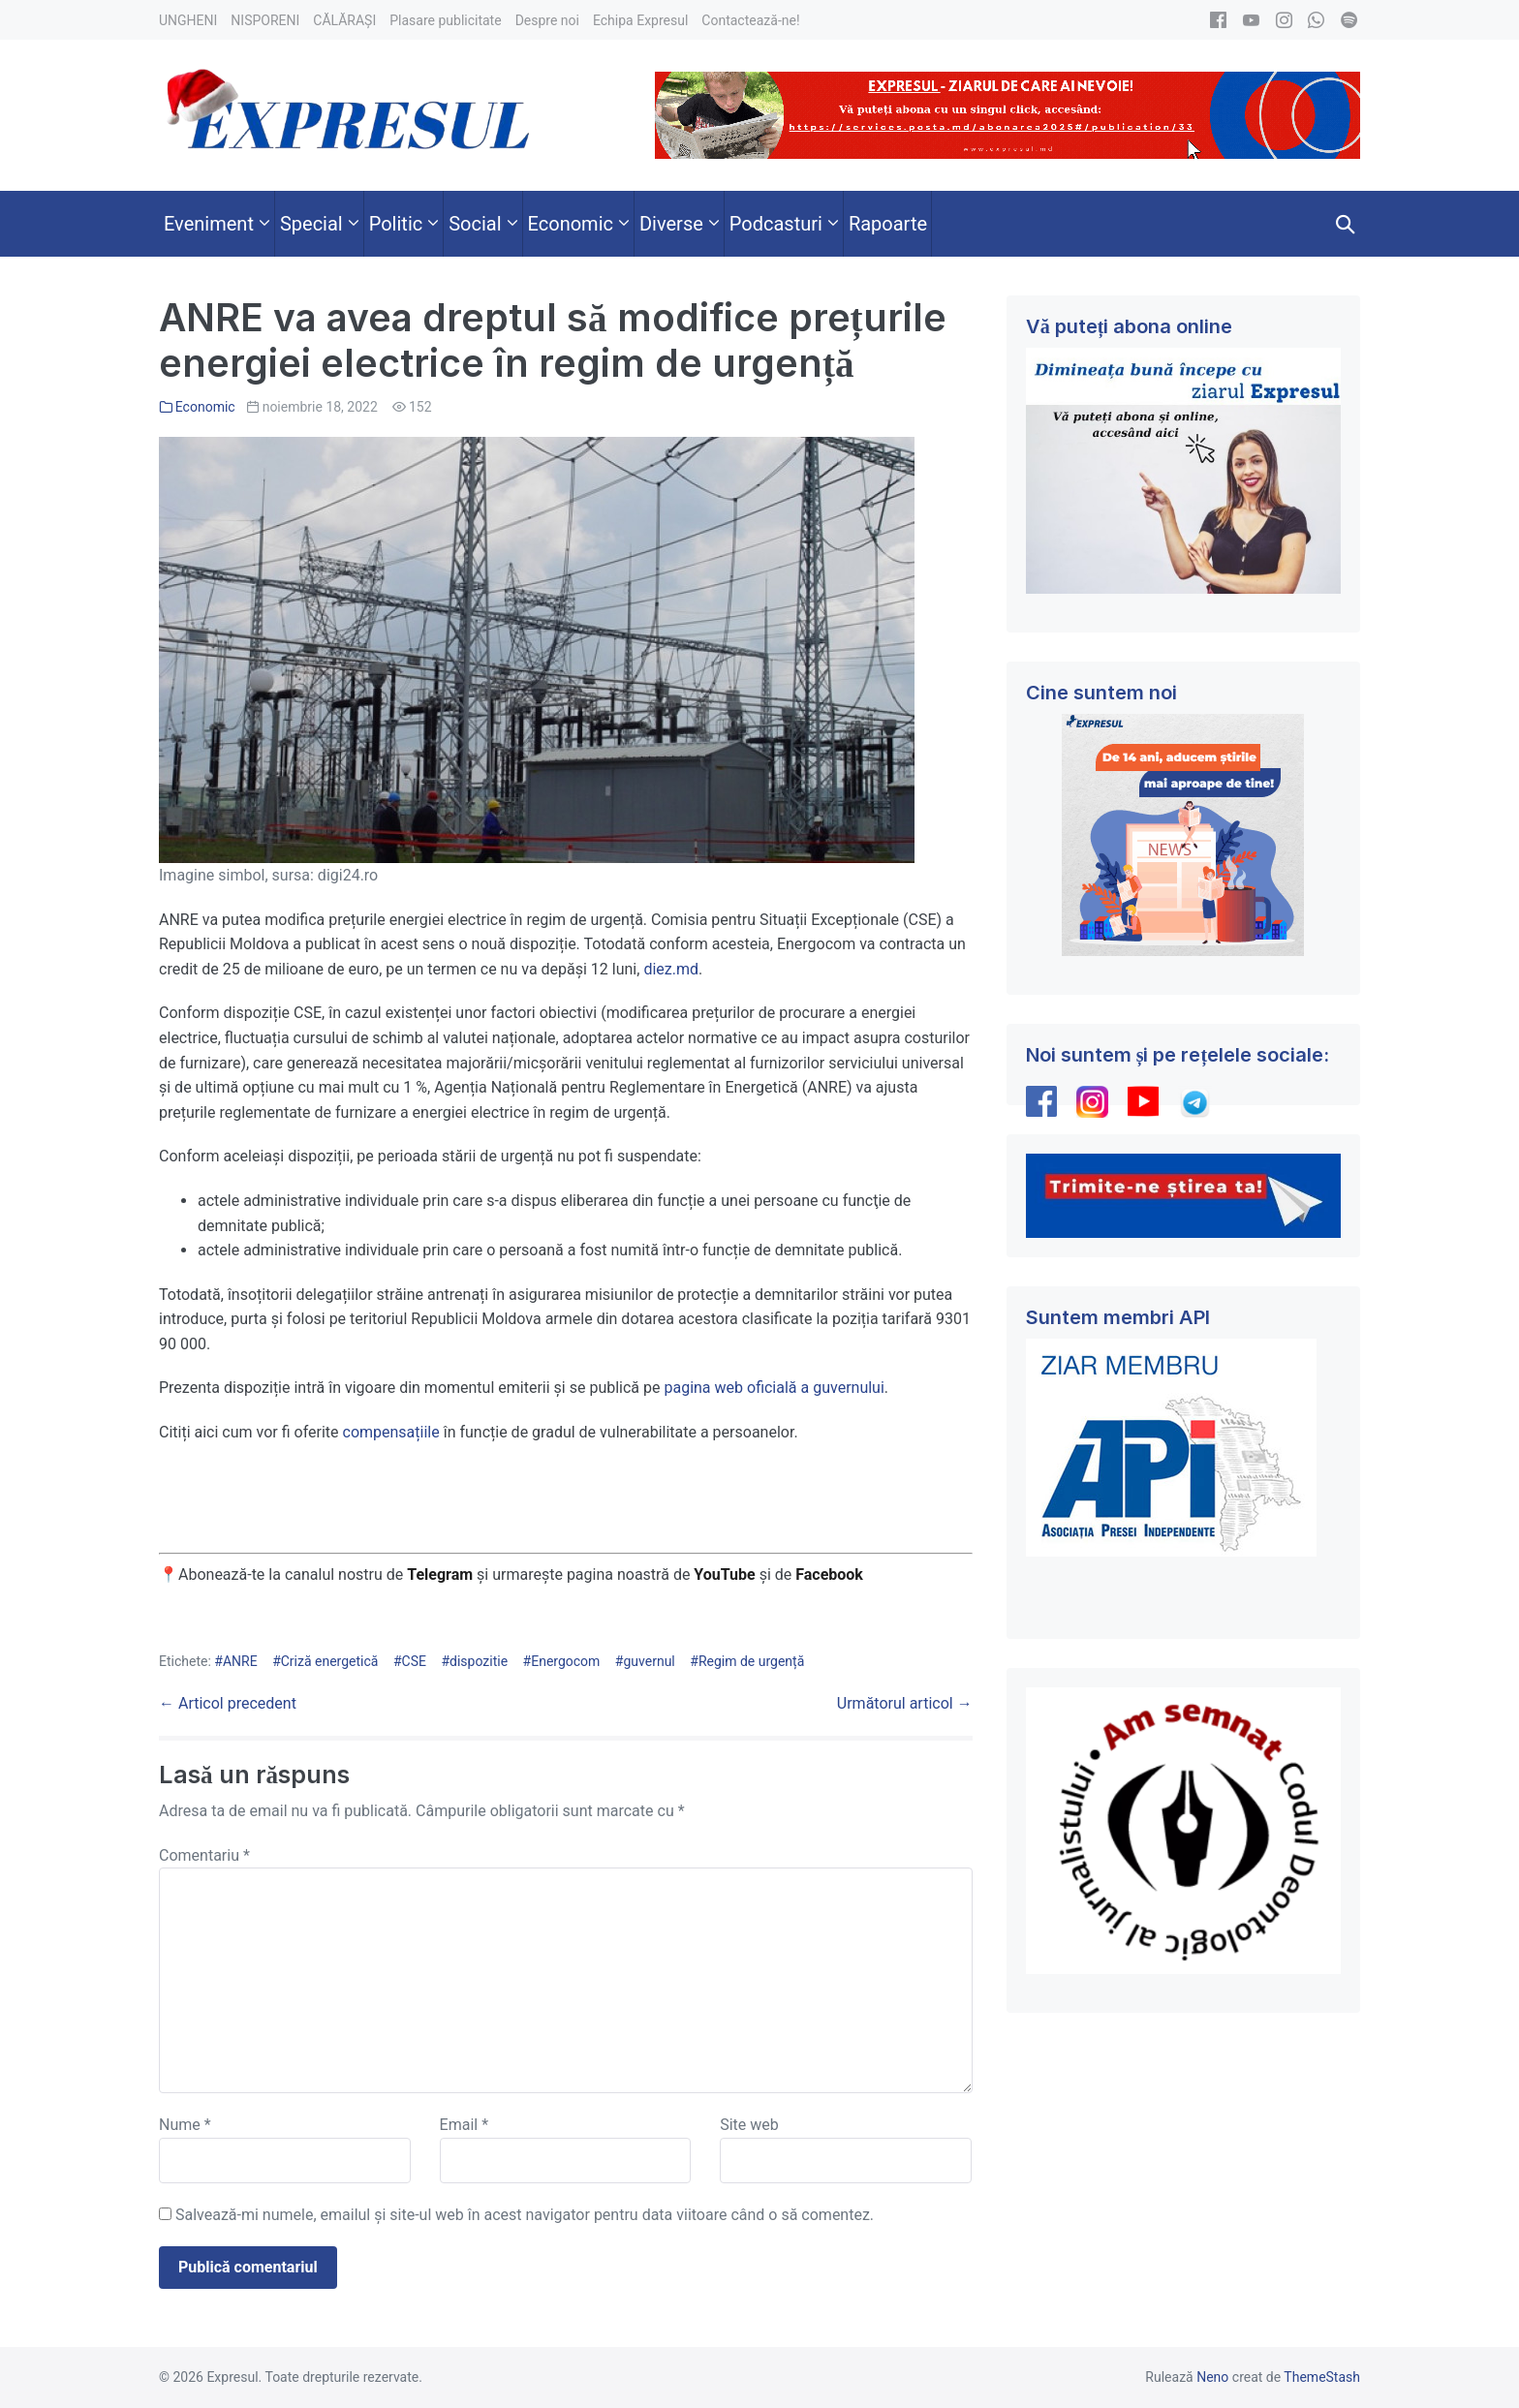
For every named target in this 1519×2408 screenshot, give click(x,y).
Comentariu (204, 1855)
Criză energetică (330, 1661)
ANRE (240, 1661)
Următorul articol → (905, 1703)
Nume (185, 2124)
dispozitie (479, 1661)
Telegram (440, 1574)
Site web (749, 2124)
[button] (1345, 224)
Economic (205, 407)
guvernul (648, 1661)
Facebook (831, 1574)
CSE (414, 1661)
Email (464, 2124)
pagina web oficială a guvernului (774, 1387)
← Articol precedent (227, 1703)
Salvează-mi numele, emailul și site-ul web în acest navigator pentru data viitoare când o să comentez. (524, 2215)
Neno (1212, 2377)
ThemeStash (1322, 2377)
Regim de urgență (751, 1661)
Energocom (565, 1661)
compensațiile (391, 1432)
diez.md (670, 969)
